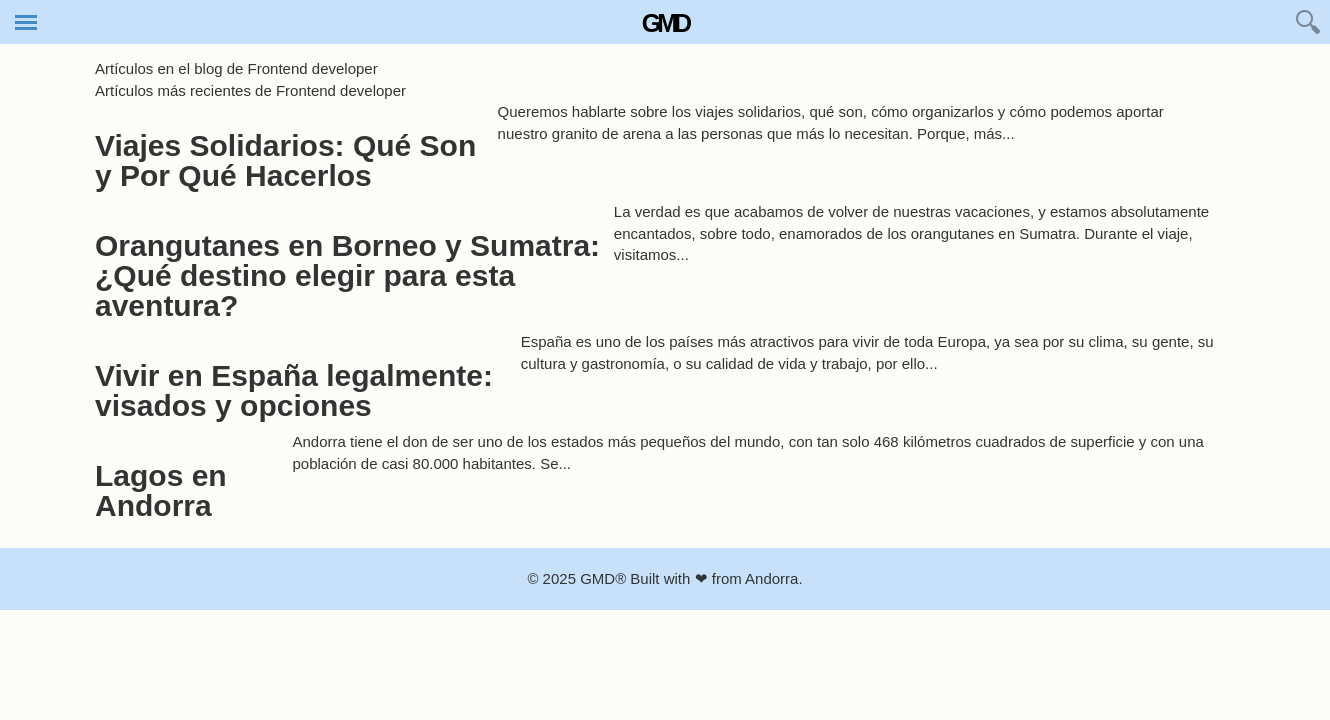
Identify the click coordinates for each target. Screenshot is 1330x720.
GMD (665, 23)
